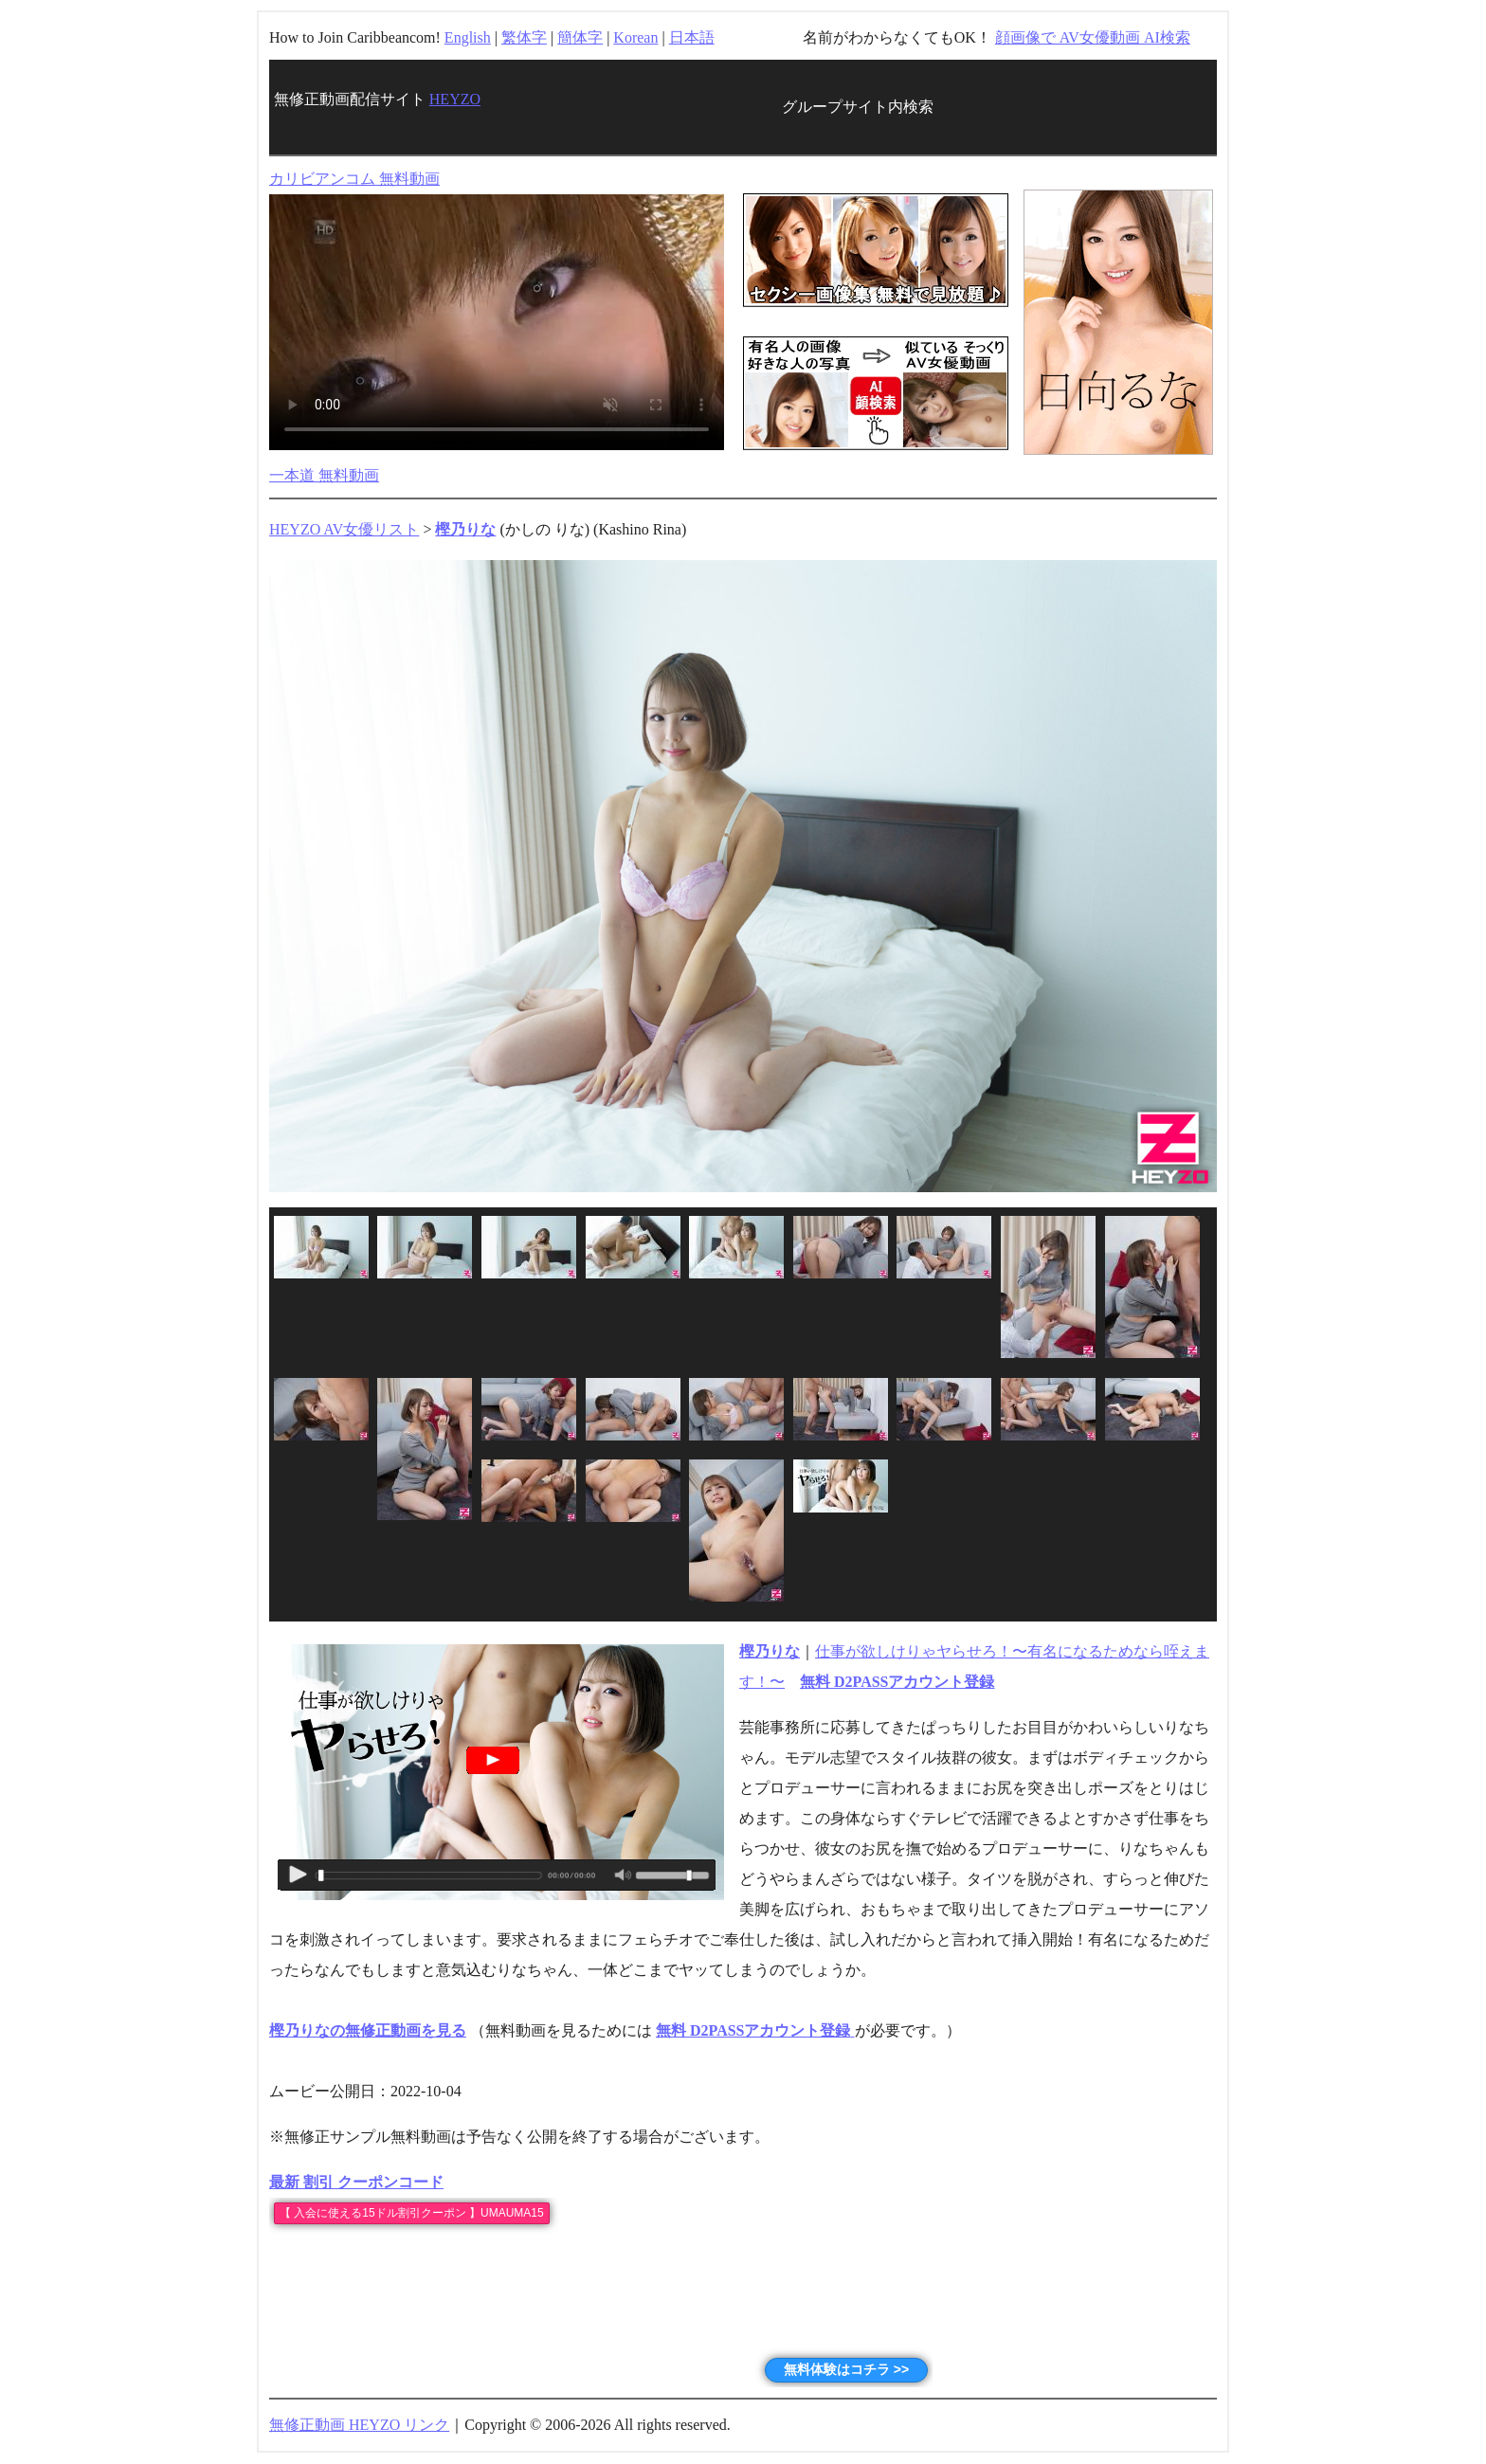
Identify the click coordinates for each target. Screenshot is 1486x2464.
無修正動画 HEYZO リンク (359, 2425)
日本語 (692, 37)
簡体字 (580, 37)
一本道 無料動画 (324, 475)
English (467, 37)
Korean (635, 37)
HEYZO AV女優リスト (344, 529)
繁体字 (524, 37)
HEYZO (454, 99)
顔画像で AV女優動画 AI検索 (1092, 37)
